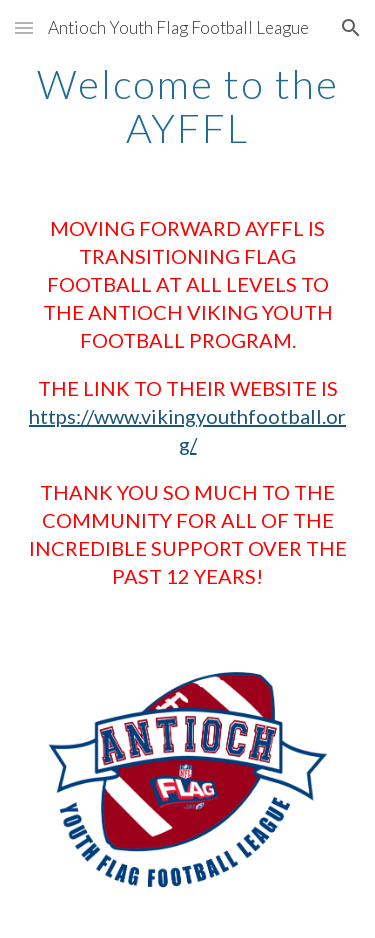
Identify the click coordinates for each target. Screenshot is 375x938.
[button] (24, 27)
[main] (188, 106)
